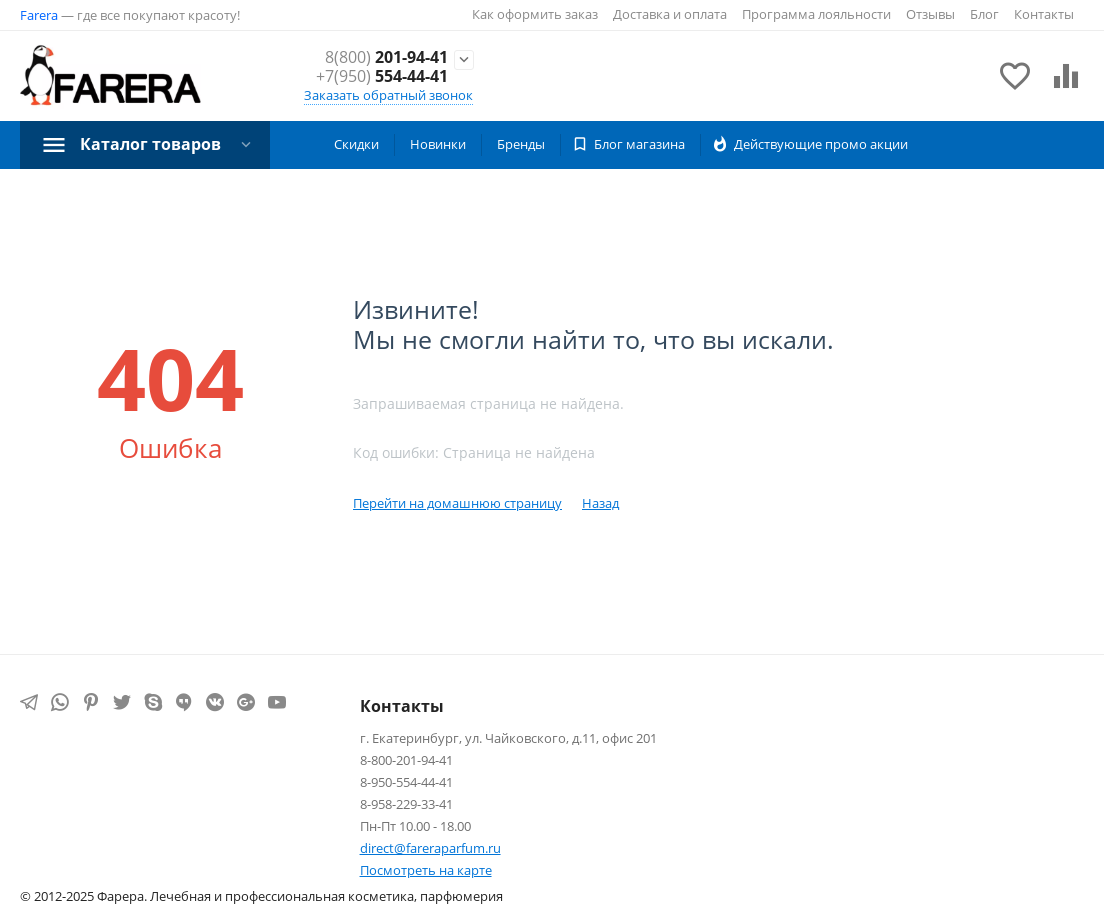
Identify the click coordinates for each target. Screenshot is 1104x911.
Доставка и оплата (670, 14)
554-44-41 (382, 76)
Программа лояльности (816, 14)
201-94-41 (386, 57)
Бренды (521, 144)
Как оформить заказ (535, 14)
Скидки (356, 144)
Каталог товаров (150, 144)
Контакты (1044, 14)
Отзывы (930, 14)
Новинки (438, 144)
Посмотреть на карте (426, 870)
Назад (600, 503)
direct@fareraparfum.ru (430, 848)
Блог (984, 14)
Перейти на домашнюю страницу (457, 503)
